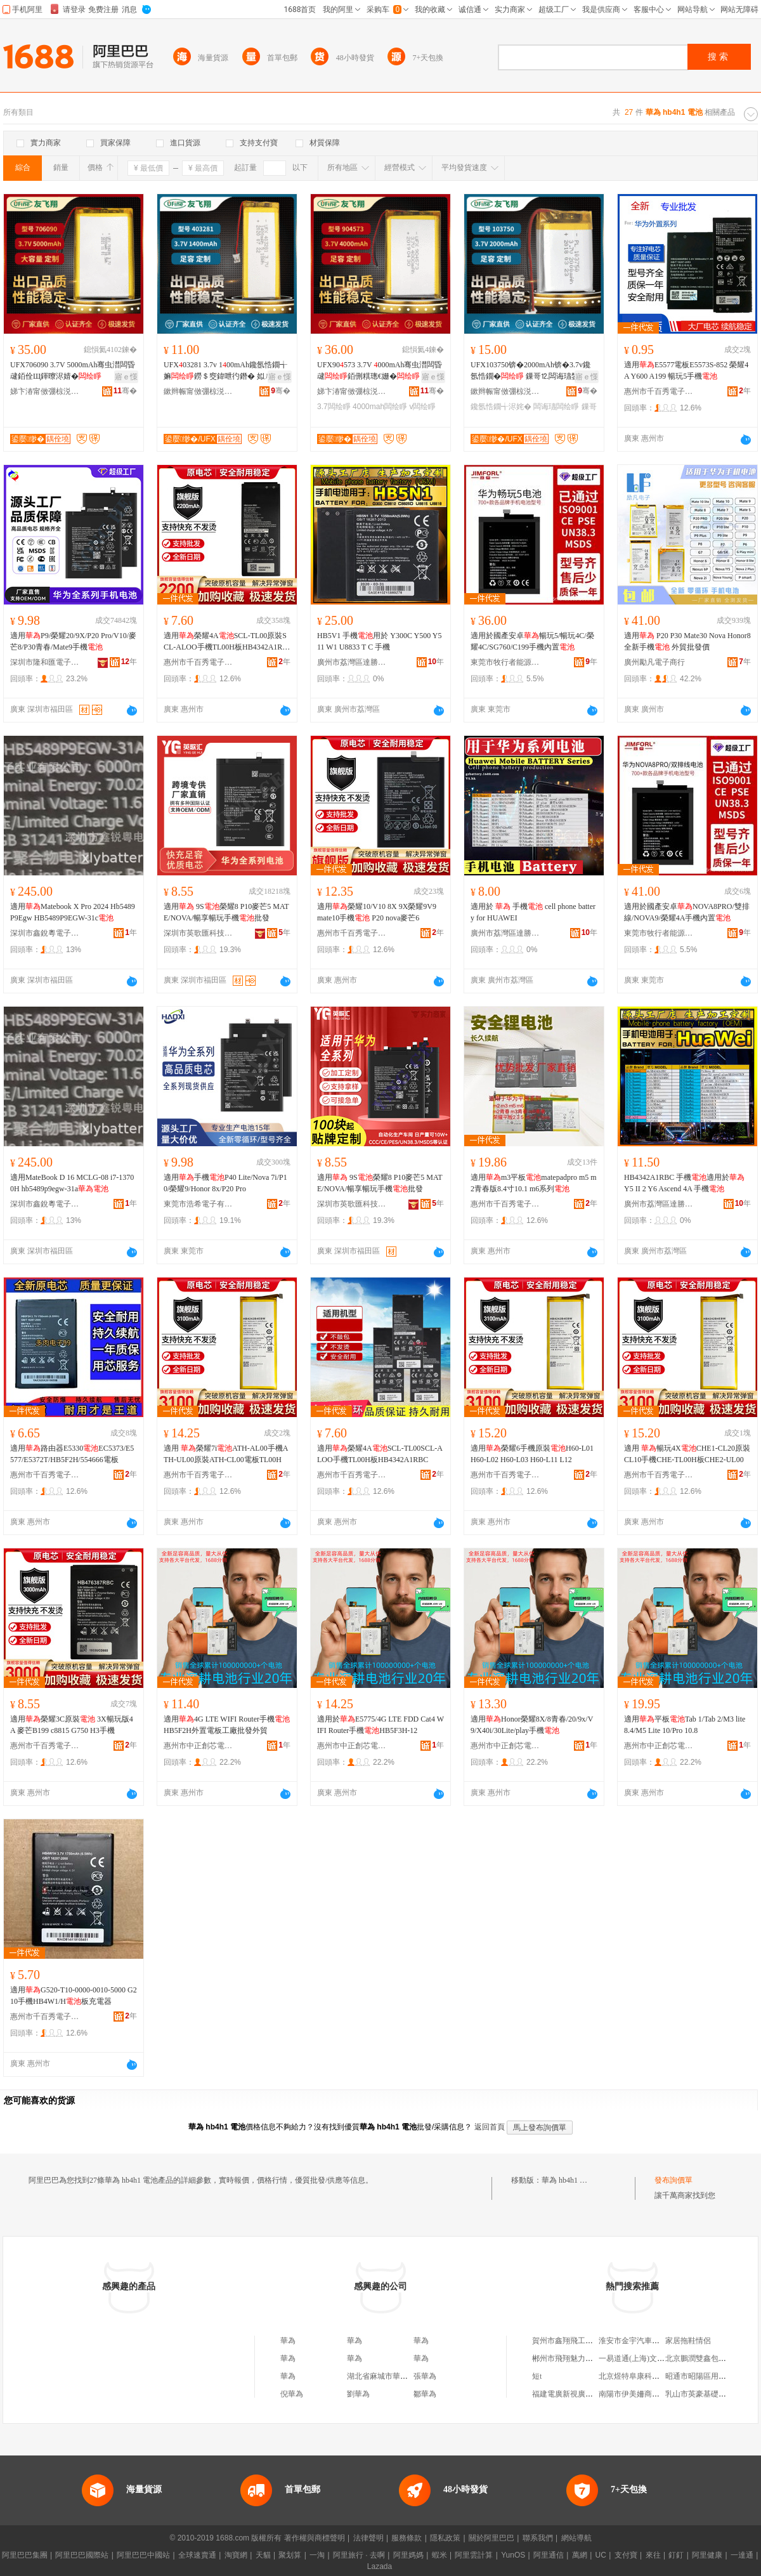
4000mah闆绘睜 (380, 406)
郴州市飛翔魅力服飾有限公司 (581, 2358)
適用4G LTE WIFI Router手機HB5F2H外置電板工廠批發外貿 (227, 1725)
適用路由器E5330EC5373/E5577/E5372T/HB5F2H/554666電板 (72, 1454)
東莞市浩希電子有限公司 (198, 1204)
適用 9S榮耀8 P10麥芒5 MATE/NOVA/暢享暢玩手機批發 (226, 912)
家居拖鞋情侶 (688, 2340)
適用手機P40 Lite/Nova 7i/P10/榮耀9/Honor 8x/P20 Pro (225, 1183)
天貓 (263, 2555)
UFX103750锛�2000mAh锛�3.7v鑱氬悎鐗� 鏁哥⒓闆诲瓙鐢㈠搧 (532, 371)
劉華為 (358, 2394)
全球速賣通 (197, 2555)
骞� (125, 390)
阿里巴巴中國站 (143, 2555)
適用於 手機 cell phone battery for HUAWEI (533, 912)
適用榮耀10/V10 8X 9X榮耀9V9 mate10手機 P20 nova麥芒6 (376, 912)
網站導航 (576, 2538)
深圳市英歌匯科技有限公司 (198, 933)
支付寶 (626, 2555)
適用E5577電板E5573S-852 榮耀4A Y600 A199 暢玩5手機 (686, 370)
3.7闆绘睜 (334, 406)
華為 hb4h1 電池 (568, 2180)
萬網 (579, 2555)
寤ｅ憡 (126, 376)
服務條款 (406, 2538)
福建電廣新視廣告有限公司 (577, 2394)
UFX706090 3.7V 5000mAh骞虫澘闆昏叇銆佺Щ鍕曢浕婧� (72, 370)
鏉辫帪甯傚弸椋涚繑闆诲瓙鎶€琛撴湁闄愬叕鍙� (198, 391)
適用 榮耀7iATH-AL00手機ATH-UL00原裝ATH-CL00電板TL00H (226, 1454)
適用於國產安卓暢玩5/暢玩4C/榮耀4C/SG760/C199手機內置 (532, 641)
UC (600, 2555)
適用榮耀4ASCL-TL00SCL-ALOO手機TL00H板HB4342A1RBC (380, 1454)
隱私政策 (445, 2538)
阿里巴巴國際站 (81, 2555)
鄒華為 (424, 2394)
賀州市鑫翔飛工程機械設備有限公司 (593, 2340)
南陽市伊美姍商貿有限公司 (644, 2394)
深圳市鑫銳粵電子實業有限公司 (45, 933)
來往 (653, 2555)
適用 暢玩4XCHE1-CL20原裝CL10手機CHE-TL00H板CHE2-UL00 (687, 1454)
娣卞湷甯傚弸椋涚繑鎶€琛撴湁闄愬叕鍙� (45, 391)
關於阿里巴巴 (491, 2538)
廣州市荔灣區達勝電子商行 (352, 662)
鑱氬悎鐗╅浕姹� (501, 406)
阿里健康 (707, 2555)
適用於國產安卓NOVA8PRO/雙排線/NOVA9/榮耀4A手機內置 (687, 912)
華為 (288, 2340)
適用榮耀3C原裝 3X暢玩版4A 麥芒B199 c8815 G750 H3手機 (71, 1725)
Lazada (379, 2566)
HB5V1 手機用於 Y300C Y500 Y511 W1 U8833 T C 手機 (379, 641)
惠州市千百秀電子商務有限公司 (659, 391)
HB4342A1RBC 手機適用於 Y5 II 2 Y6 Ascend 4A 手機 (684, 1183)
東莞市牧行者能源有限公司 (505, 662)
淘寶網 (235, 2555)
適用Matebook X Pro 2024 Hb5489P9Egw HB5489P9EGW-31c (72, 912)
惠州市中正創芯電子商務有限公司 (198, 1745)
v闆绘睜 (422, 406)
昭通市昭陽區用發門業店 (707, 2376)
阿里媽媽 (408, 2555)
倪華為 (291, 2394)
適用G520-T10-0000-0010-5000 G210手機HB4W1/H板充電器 (73, 1995)
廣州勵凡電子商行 (654, 662)
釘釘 (676, 2555)
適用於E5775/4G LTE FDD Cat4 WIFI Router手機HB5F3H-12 (380, 1725)
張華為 (424, 2376)
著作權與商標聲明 (314, 2538)
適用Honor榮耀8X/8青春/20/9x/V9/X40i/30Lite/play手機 (532, 1725)
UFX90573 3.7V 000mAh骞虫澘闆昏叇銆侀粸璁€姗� (379, 370)
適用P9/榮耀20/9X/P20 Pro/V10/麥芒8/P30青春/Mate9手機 (73, 641)
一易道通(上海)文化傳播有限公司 (654, 2358)
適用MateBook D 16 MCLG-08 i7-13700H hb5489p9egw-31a (72, 1183)
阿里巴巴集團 (25, 2555)
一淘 (317, 2555)
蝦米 (439, 2555)
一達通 (742, 2555)
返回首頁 (489, 2126)
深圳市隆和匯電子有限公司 (45, 662)
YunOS (513, 2555)
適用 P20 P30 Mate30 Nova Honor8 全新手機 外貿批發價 (687, 641)
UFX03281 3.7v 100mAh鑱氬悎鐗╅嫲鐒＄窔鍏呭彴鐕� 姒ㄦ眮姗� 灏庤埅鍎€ (225, 371)
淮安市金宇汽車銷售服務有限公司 (656, 2340)
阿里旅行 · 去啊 (359, 2555)
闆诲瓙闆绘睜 (556, 406)
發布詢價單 (673, 2180)
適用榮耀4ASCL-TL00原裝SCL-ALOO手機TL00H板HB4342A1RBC (225, 642)
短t (537, 2376)
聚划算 (289, 2555)
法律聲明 (368, 2538)
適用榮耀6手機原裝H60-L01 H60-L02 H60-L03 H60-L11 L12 (532, 1454)
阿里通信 (548, 2555)
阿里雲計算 (474, 2555)
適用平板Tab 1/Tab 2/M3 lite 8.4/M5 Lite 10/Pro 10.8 (684, 1725)
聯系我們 (538, 2538)
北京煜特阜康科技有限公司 (644, 2376)
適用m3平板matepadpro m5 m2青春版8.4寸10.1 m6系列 (534, 1183)
